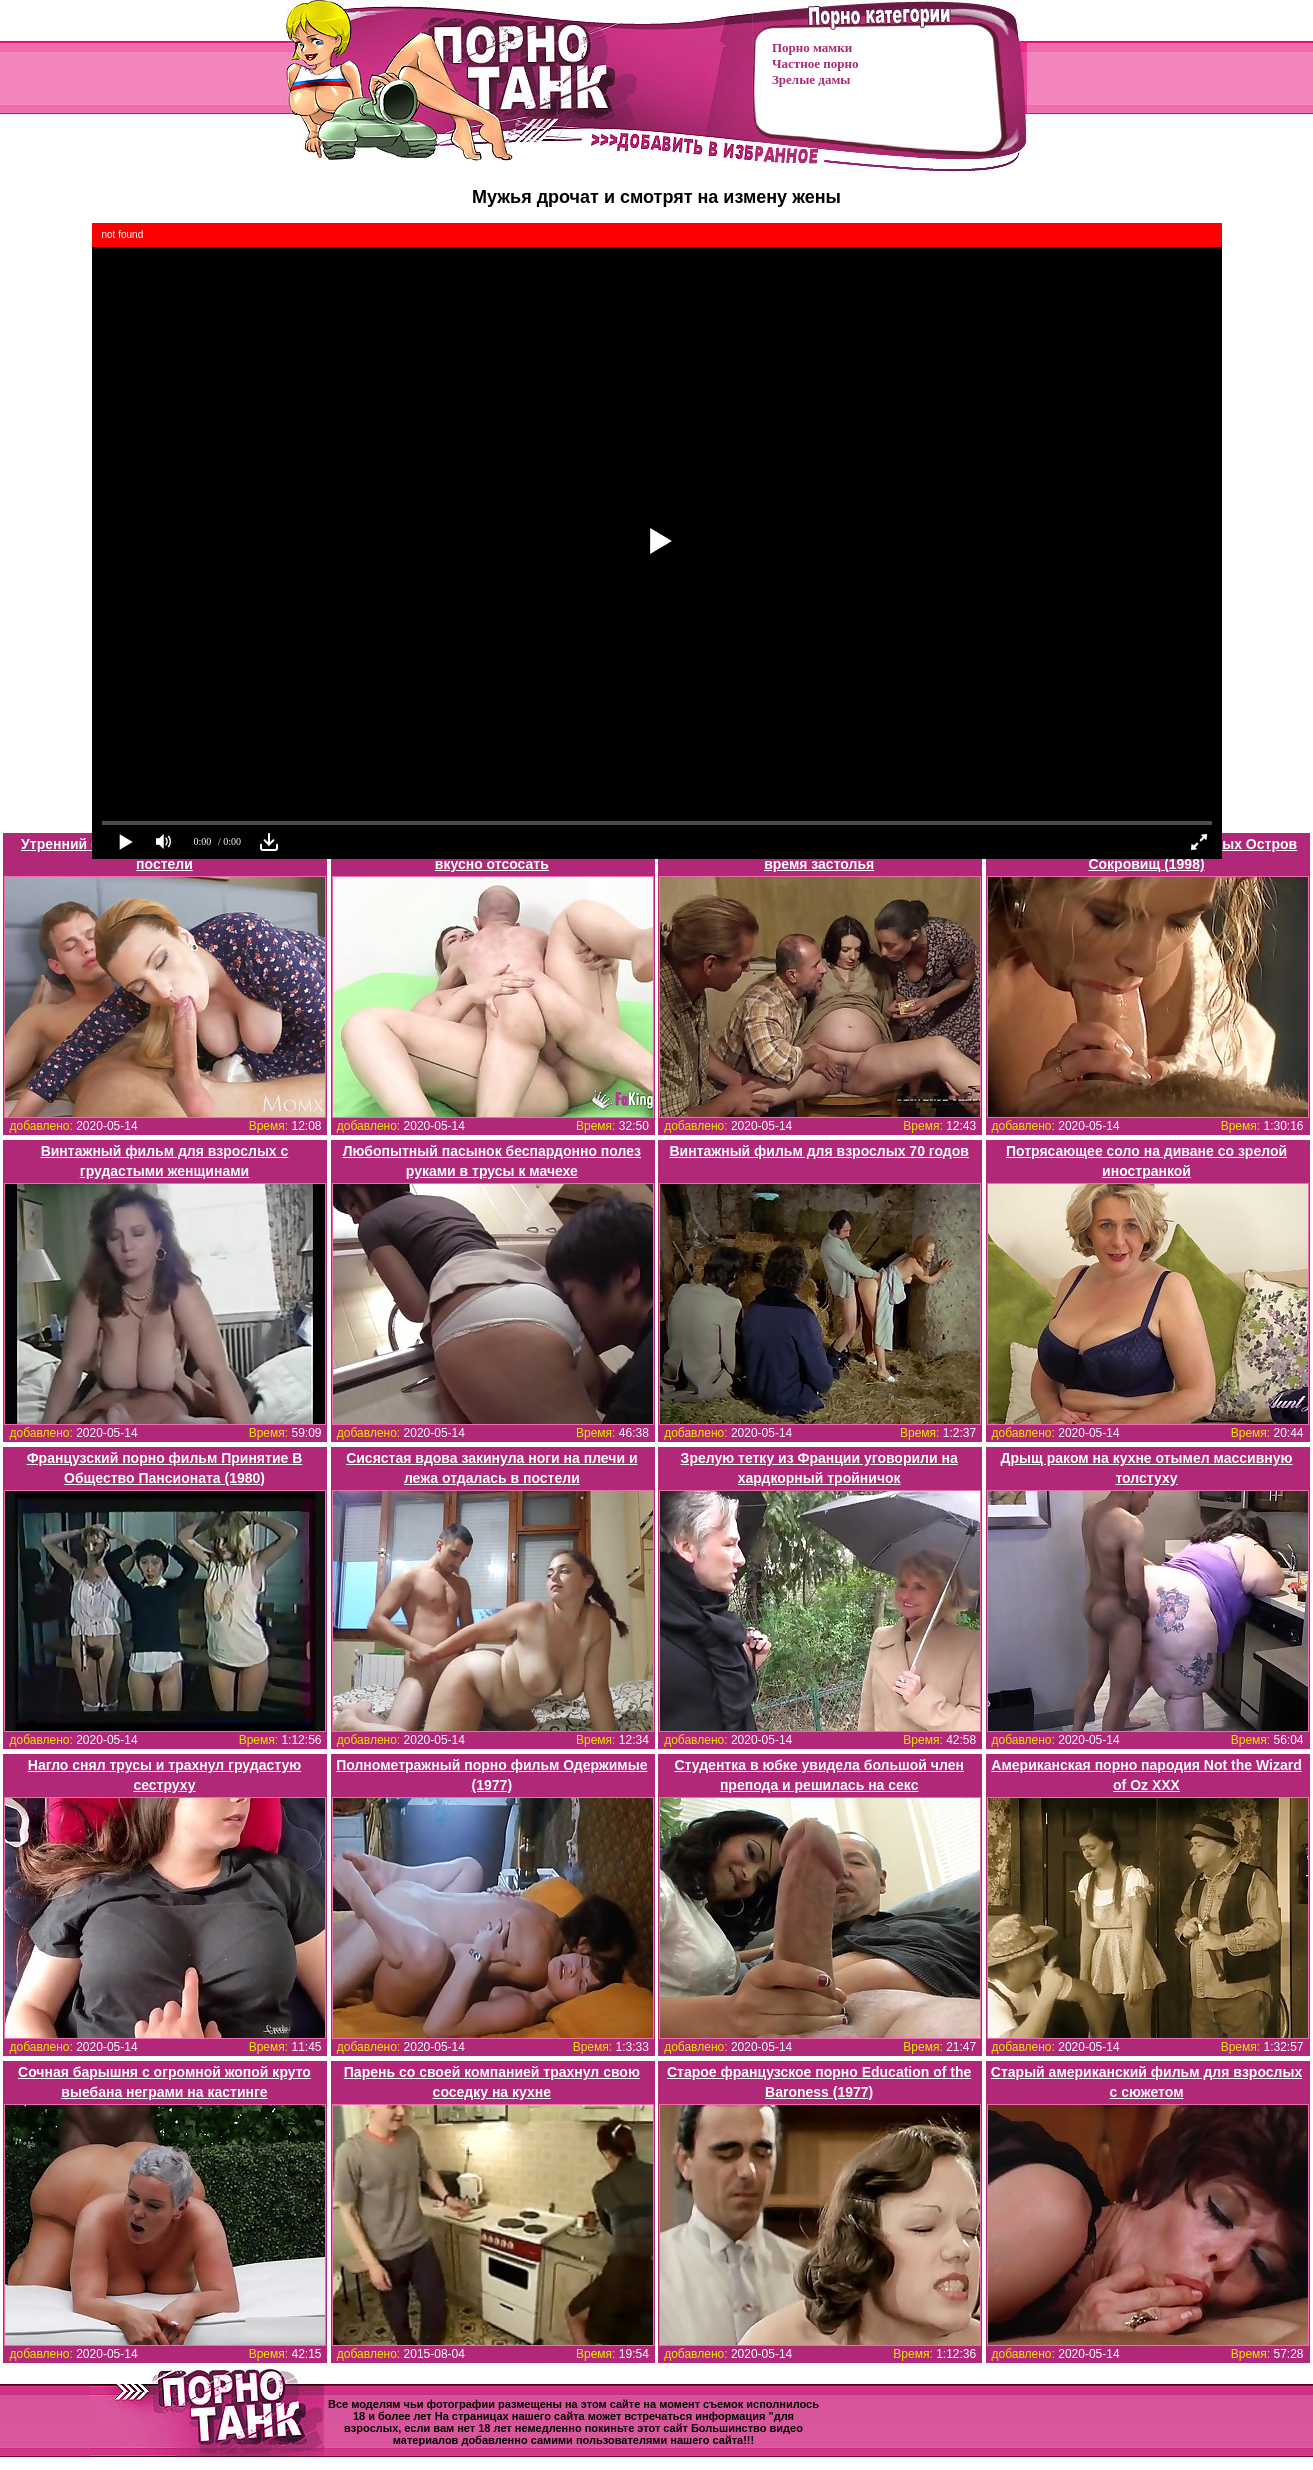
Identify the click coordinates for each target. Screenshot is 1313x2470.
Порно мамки (812, 47)
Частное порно (815, 63)
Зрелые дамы (811, 79)
